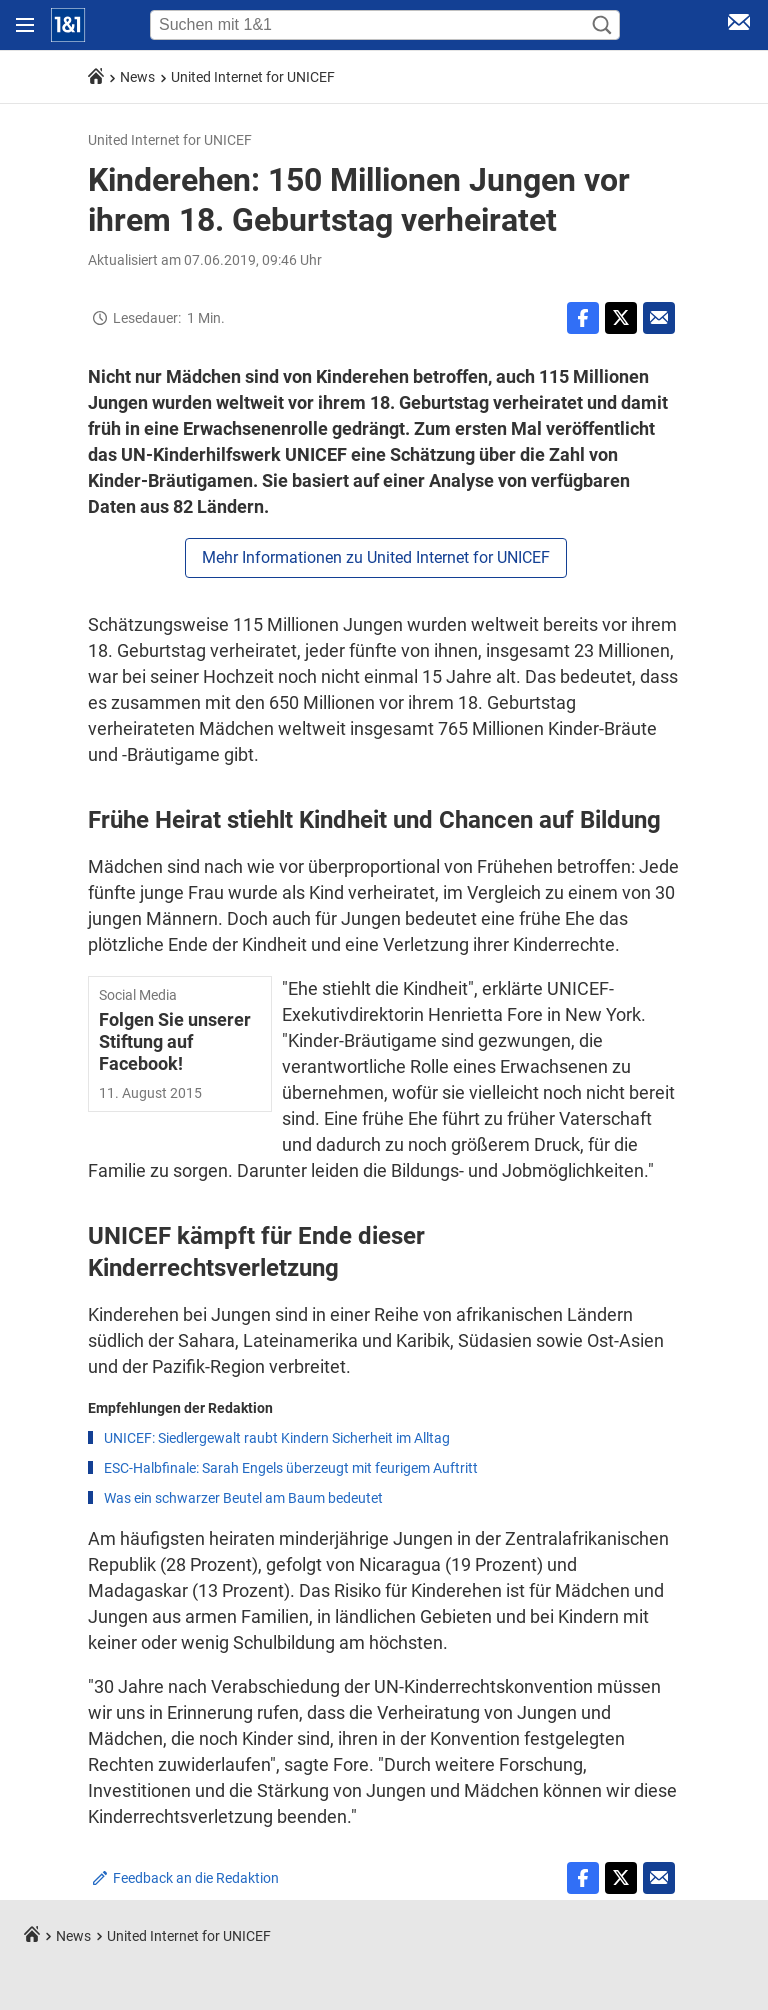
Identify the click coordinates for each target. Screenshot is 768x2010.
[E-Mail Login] (739, 25)
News (137, 77)
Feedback (196, 1878)
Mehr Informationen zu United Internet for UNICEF (376, 557)
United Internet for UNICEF (253, 77)
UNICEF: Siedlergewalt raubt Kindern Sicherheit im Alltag (277, 1438)
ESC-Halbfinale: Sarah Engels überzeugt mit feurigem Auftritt (291, 1468)
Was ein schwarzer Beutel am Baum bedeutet (243, 1498)
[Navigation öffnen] (25, 25)
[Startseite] (68, 25)
